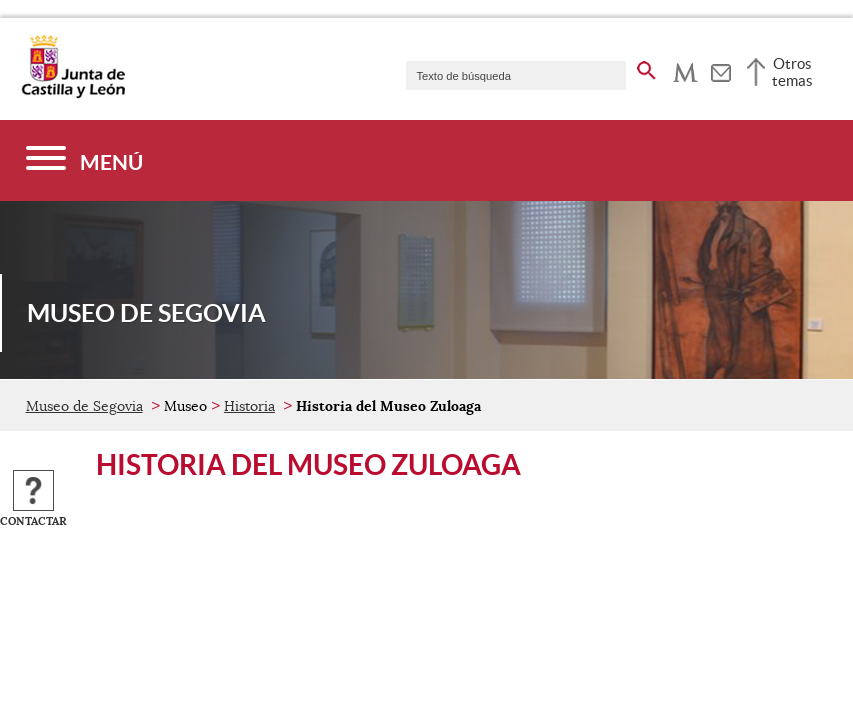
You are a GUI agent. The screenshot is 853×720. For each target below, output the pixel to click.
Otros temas (792, 72)
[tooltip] (685, 70)
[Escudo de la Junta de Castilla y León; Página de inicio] (73, 94)
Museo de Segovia (84, 406)
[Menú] (84, 160)
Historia (249, 406)
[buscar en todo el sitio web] (646, 67)
